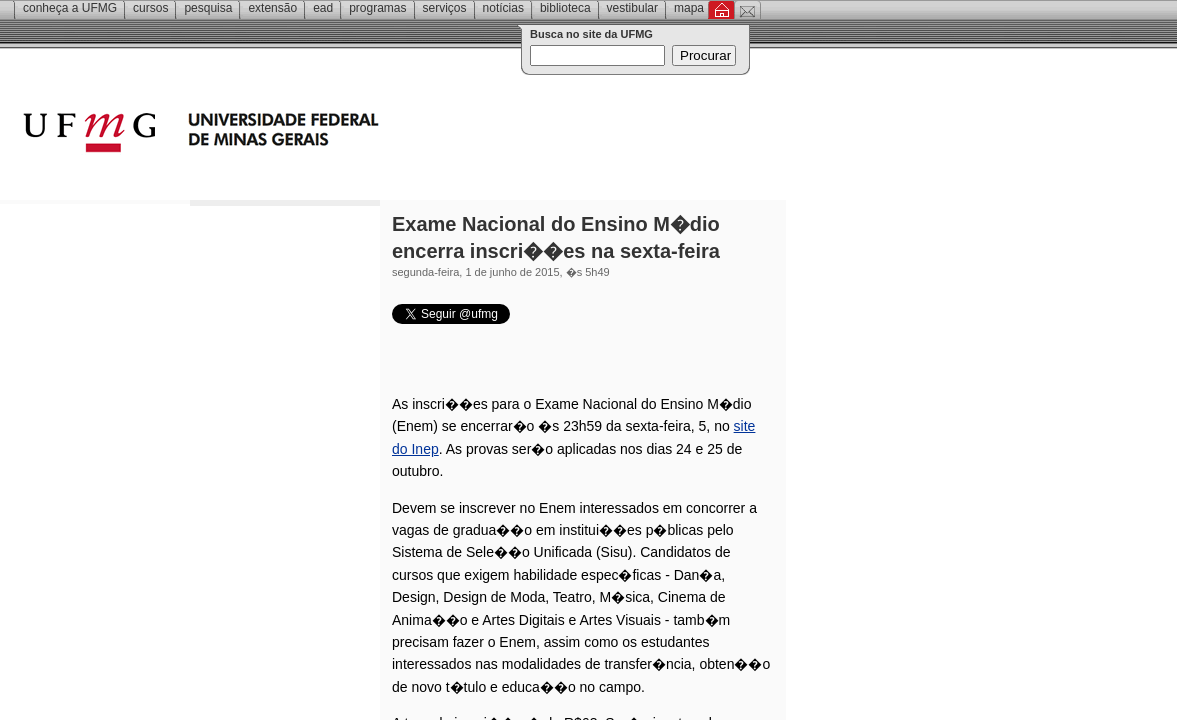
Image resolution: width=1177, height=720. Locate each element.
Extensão (272, 8)
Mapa (689, 8)
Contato (747, 10)
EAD (323, 8)
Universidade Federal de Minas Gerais (315, 135)
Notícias (503, 8)
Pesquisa (208, 8)
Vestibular (632, 8)
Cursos (150, 8)
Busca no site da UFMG (591, 34)
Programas (377, 8)
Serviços (445, 8)
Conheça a (70, 8)
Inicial (721, 10)
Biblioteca (565, 8)
